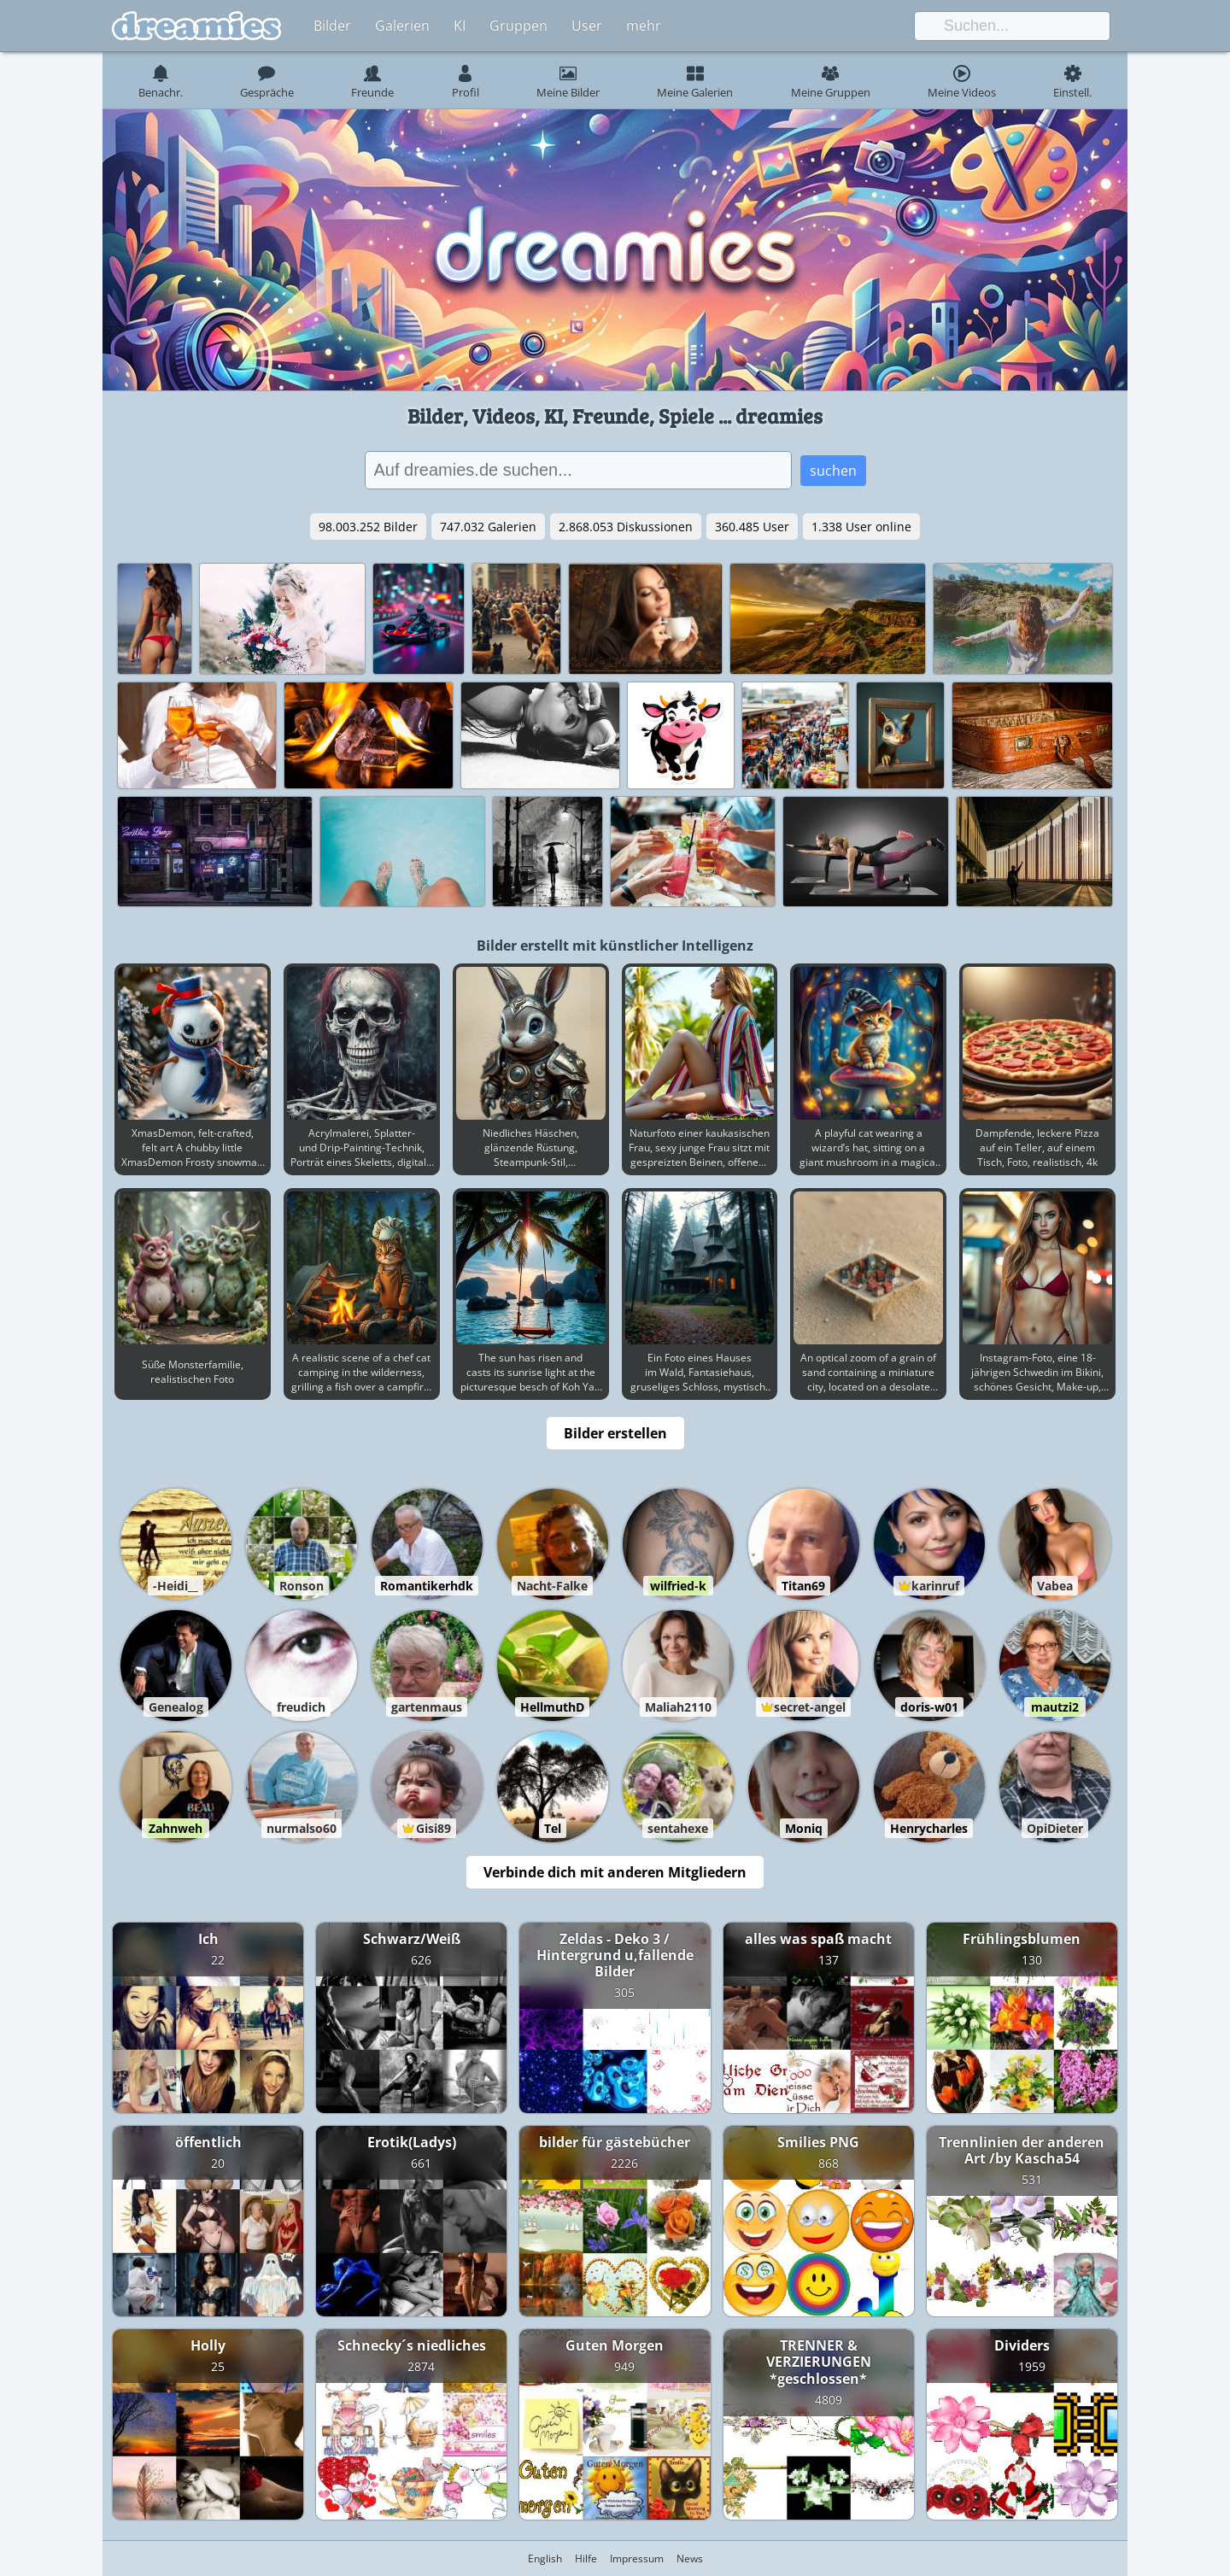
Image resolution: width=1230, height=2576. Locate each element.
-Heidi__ (175, 1586)
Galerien (402, 25)
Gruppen (518, 25)
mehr (643, 25)
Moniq (804, 1828)
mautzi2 (1055, 1707)
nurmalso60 (301, 1828)
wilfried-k (678, 1586)
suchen (833, 470)
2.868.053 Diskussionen (626, 526)
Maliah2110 (678, 1707)
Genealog (176, 1707)
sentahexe (677, 1828)
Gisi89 (433, 1828)
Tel (552, 1828)
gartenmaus (426, 1707)
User (586, 25)
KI (460, 25)
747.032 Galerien (488, 526)
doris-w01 (929, 1707)
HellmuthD (552, 1707)
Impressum (637, 2558)
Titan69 (803, 1586)
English (545, 2558)
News (689, 2558)
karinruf (935, 1586)
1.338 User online (861, 526)
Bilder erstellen (615, 1433)
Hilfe (586, 2558)
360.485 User (752, 526)
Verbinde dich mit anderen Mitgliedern (615, 1872)
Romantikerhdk (426, 1586)
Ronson (301, 1586)
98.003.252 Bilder (368, 526)
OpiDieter (1055, 1828)
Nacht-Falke (552, 1586)
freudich (301, 1707)
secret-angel (810, 1707)
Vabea (1055, 1586)
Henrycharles (929, 1828)
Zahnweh (175, 1828)
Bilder (332, 25)
